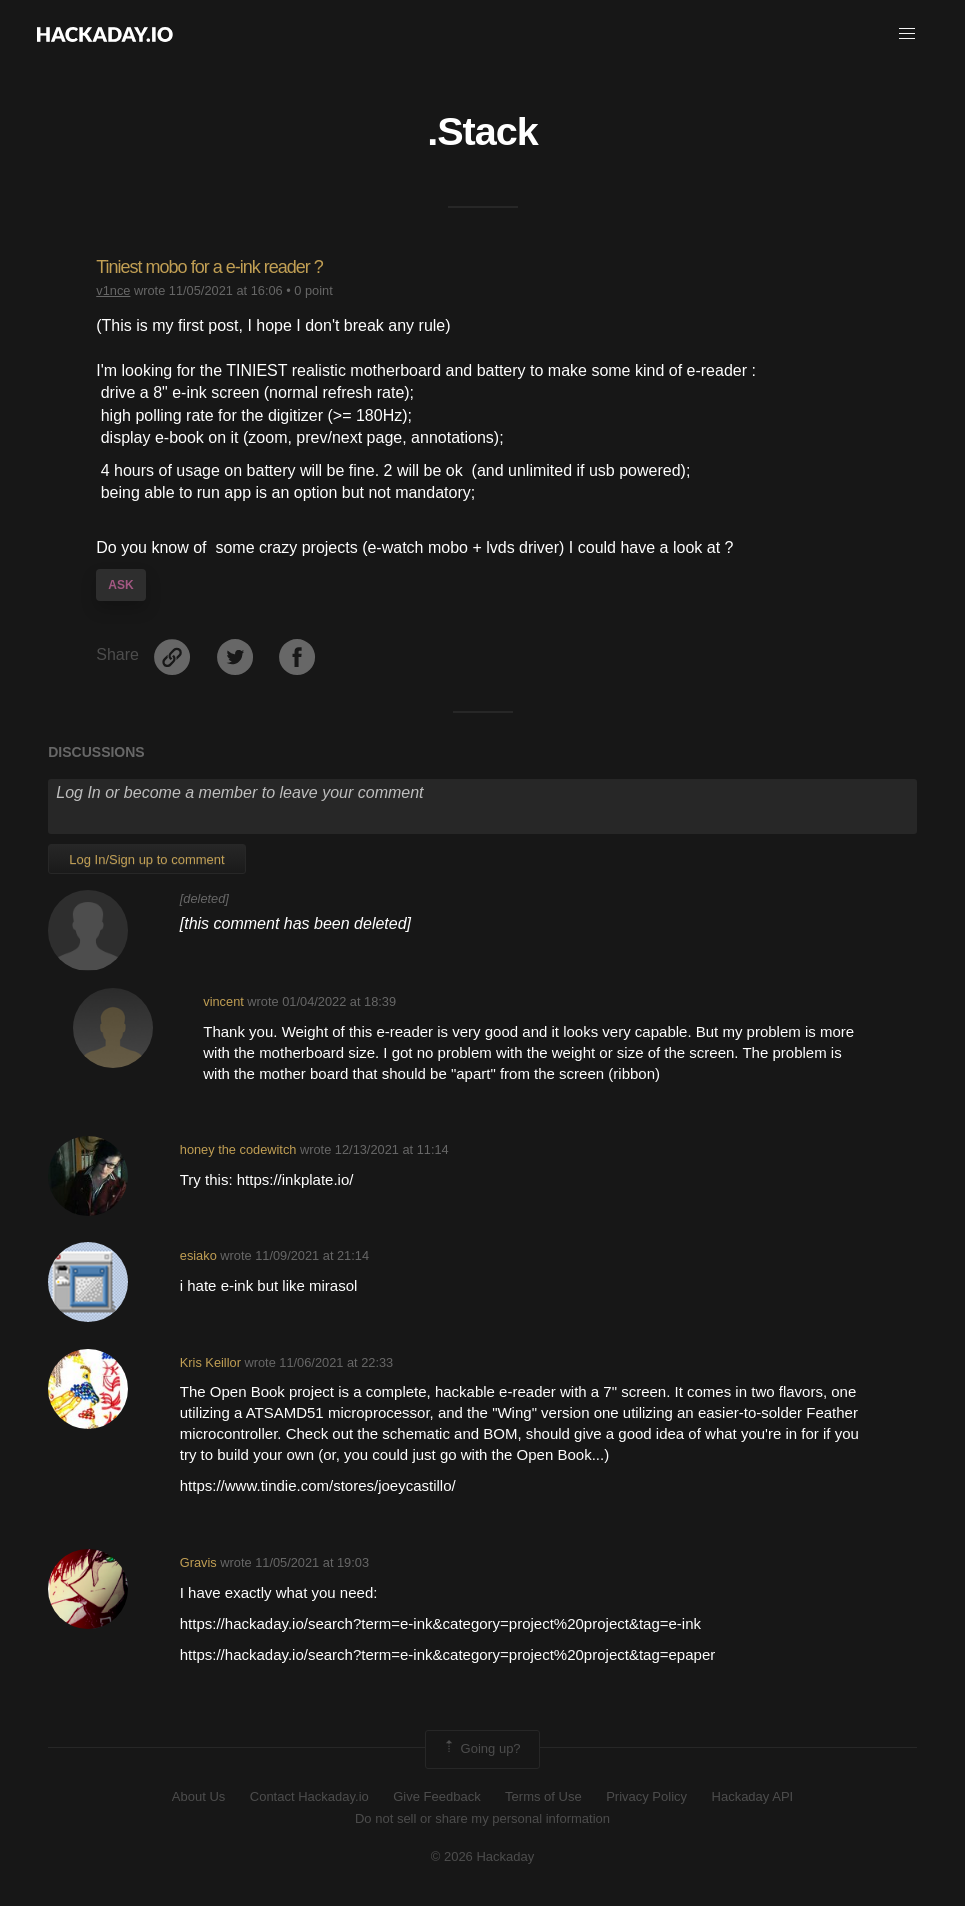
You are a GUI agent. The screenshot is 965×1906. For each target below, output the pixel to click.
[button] (907, 34)
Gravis (198, 1562)
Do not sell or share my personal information (482, 1818)
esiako (198, 1255)
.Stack (482, 131)
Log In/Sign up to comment (146, 859)
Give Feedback (436, 1796)
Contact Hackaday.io (309, 1796)
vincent (223, 1001)
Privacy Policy (646, 1796)
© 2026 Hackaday (483, 1856)
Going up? (481, 1749)
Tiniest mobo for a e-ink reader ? (209, 267)
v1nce (113, 290)
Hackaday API (753, 1796)
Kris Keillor (210, 1362)
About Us (198, 1796)
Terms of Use (543, 1796)
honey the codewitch (238, 1149)
